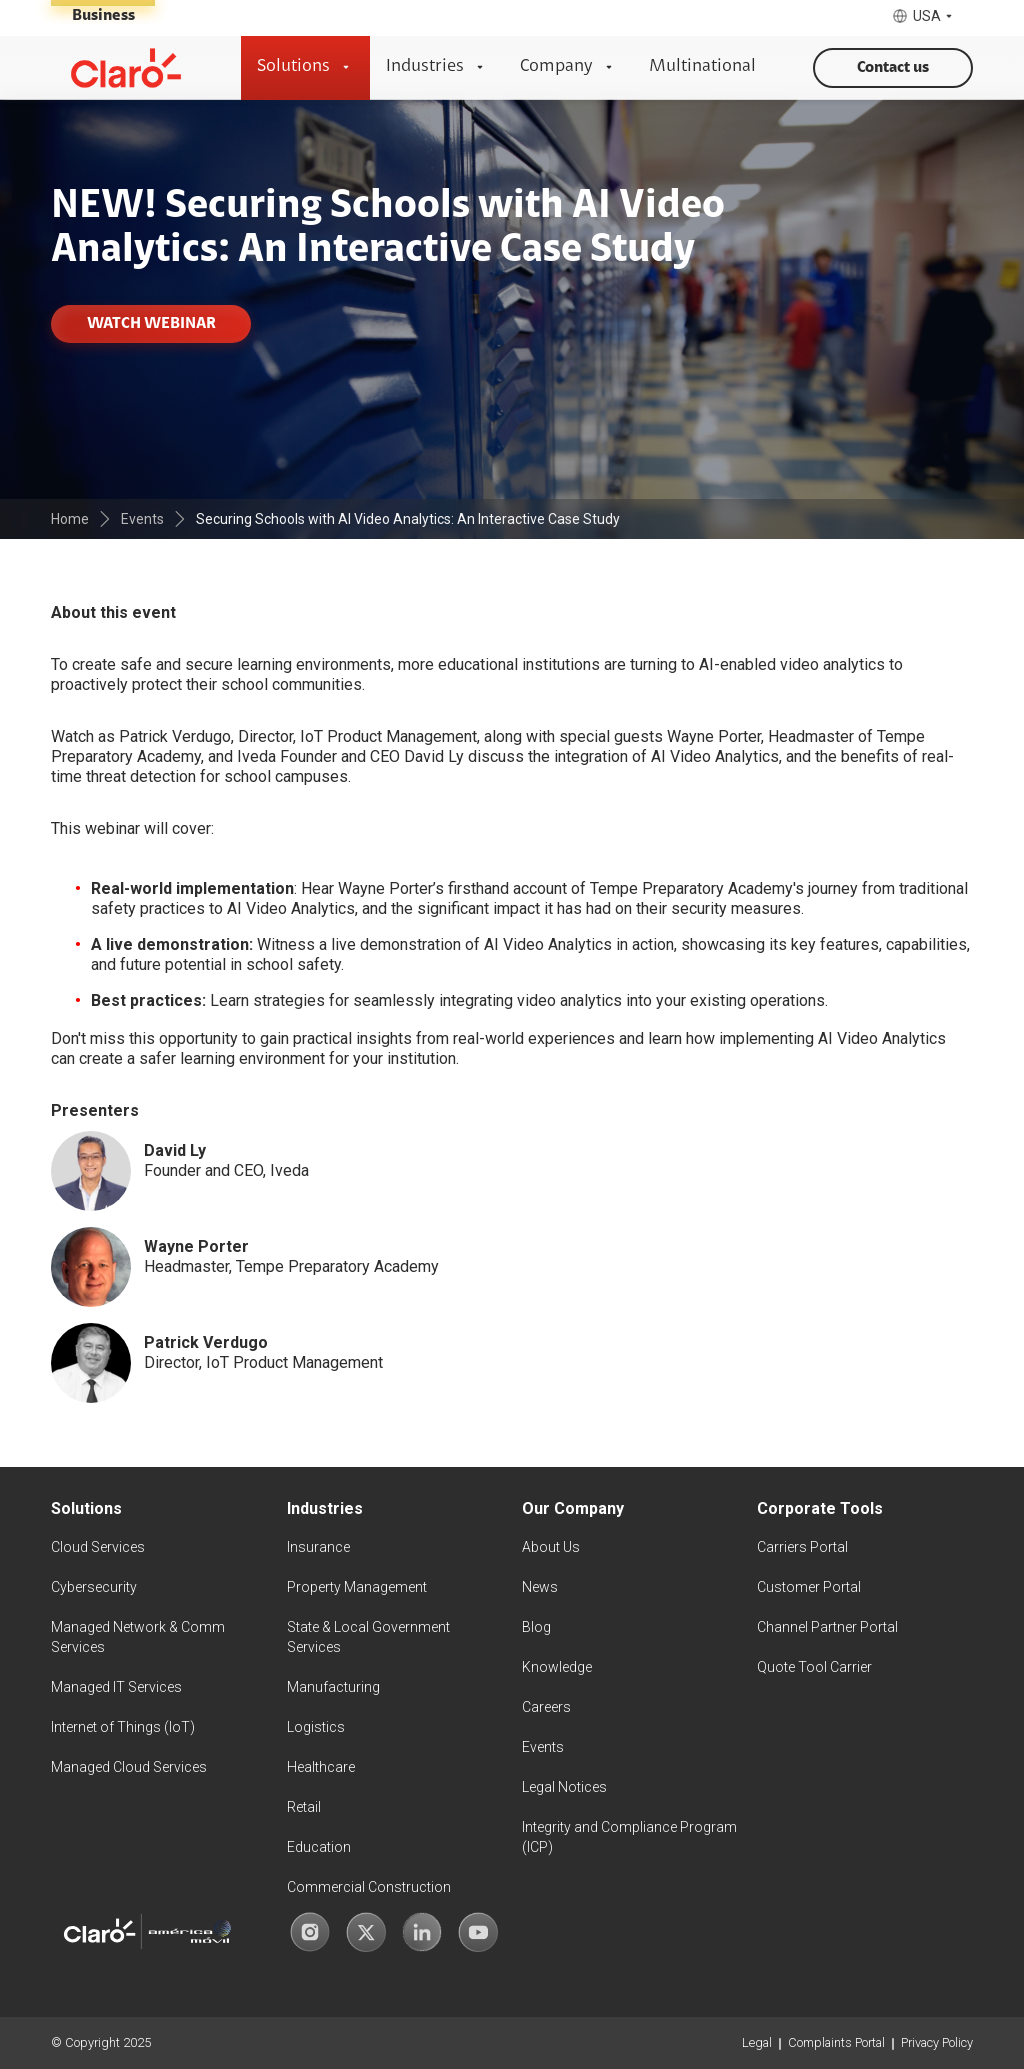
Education (319, 1847)
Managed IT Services (116, 1687)
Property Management (357, 1587)
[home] (126, 68)
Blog (536, 1627)
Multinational (702, 67)
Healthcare (321, 1767)
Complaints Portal (836, 2042)
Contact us (893, 68)
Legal (757, 2042)
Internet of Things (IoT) (123, 1727)
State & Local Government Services (368, 1637)
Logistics (316, 1727)
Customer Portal (809, 1587)
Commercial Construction (369, 1887)
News (540, 1587)
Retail (304, 1807)
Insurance (318, 1547)
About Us (551, 1547)
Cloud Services (98, 1547)
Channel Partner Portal (827, 1627)
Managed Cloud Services (129, 1767)
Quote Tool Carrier (814, 1667)
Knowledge (557, 1667)
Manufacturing (333, 1687)
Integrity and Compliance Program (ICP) (629, 1837)
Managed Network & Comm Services (138, 1637)
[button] (924, 16)
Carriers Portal (802, 1547)
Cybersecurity (94, 1587)
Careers (546, 1707)
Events (543, 1747)
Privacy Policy (937, 2042)
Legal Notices (564, 1787)
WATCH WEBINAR (151, 324)
